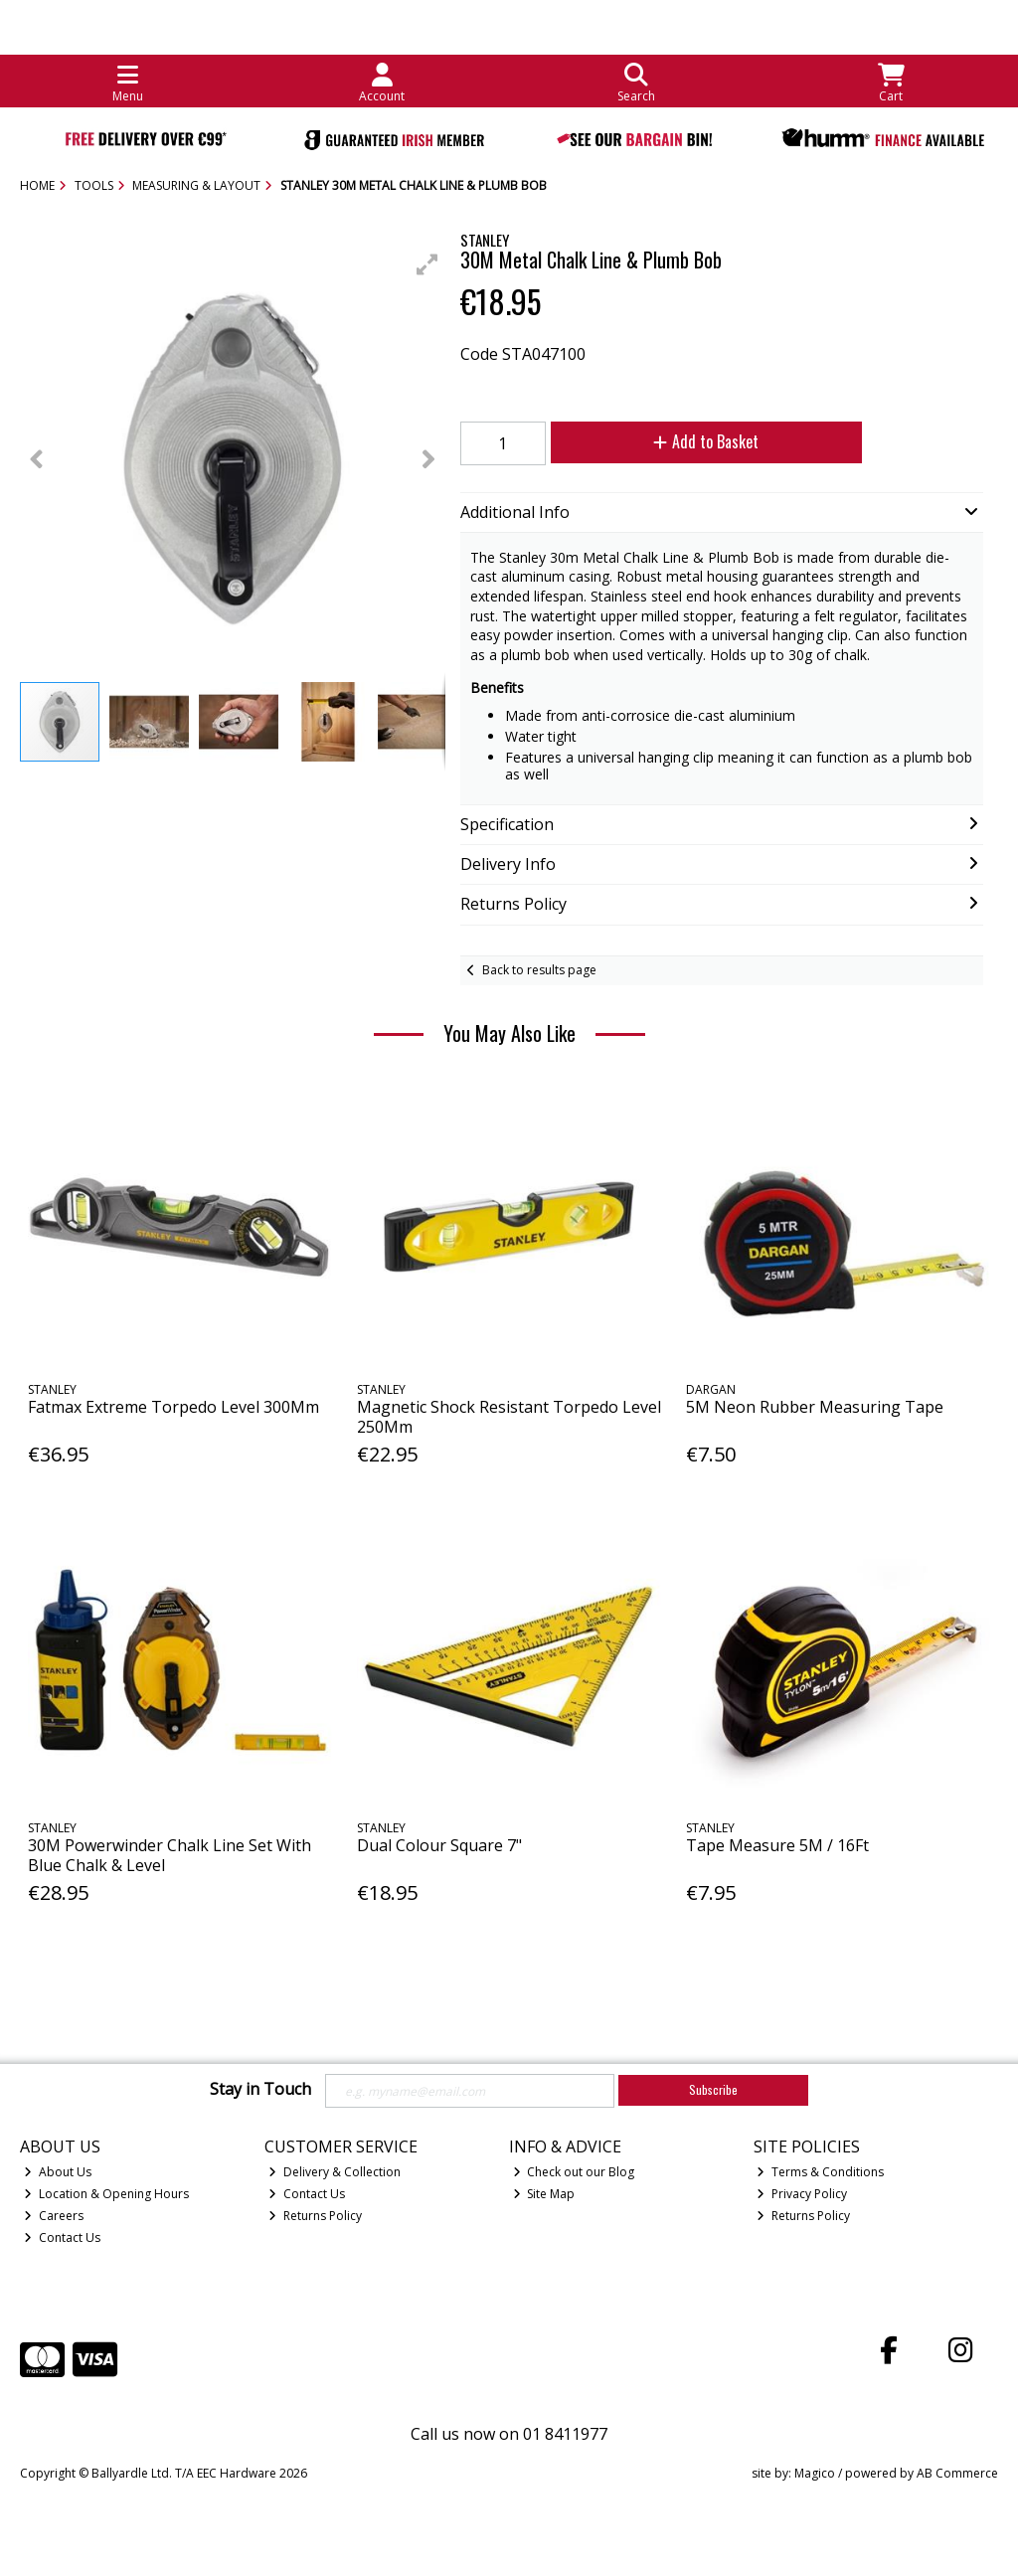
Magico (814, 2473)
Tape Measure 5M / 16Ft (777, 1845)
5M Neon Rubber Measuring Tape (814, 1407)
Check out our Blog (574, 2171)
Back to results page (539, 969)
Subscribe (713, 2089)
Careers (54, 2215)
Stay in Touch (260, 2090)
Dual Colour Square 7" (439, 1845)
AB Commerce (957, 2473)
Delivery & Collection (334, 2171)
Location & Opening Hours (106, 2193)
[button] (427, 264)
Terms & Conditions (820, 2171)
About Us (57, 2171)
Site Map (544, 2193)
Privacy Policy (802, 2193)
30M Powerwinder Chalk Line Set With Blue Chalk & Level (169, 1854)
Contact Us (62, 2237)
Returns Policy (315, 2215)
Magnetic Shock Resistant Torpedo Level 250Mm (509, 1416)
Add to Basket (706, 441)
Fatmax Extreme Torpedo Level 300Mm (173, 1407)
